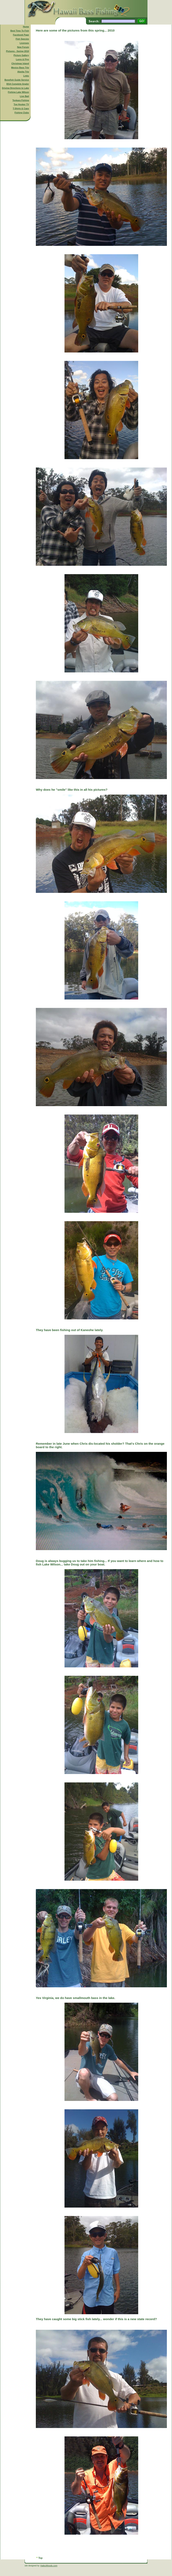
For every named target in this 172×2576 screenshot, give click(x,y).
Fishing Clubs (22, 112)
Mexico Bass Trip (20, 67)
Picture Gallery (21, 55)
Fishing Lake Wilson (18, 92)
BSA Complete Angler (18, 84)
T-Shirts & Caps (21, 108)
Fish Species (22, 39)
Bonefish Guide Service (17, 80)
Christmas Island (20, 63)
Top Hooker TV (21, 104)
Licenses (24, 43)
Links (26, 76)
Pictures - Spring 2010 (17, 51)
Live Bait (24, 96)
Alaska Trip (23, 71)
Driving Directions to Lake (15, 88)
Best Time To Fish (19, 30)
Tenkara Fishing (20, 100)
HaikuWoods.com (48, 2565)
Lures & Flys (22, 59)
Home (26, 26)
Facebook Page (21, 35)
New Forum (23, 47)
